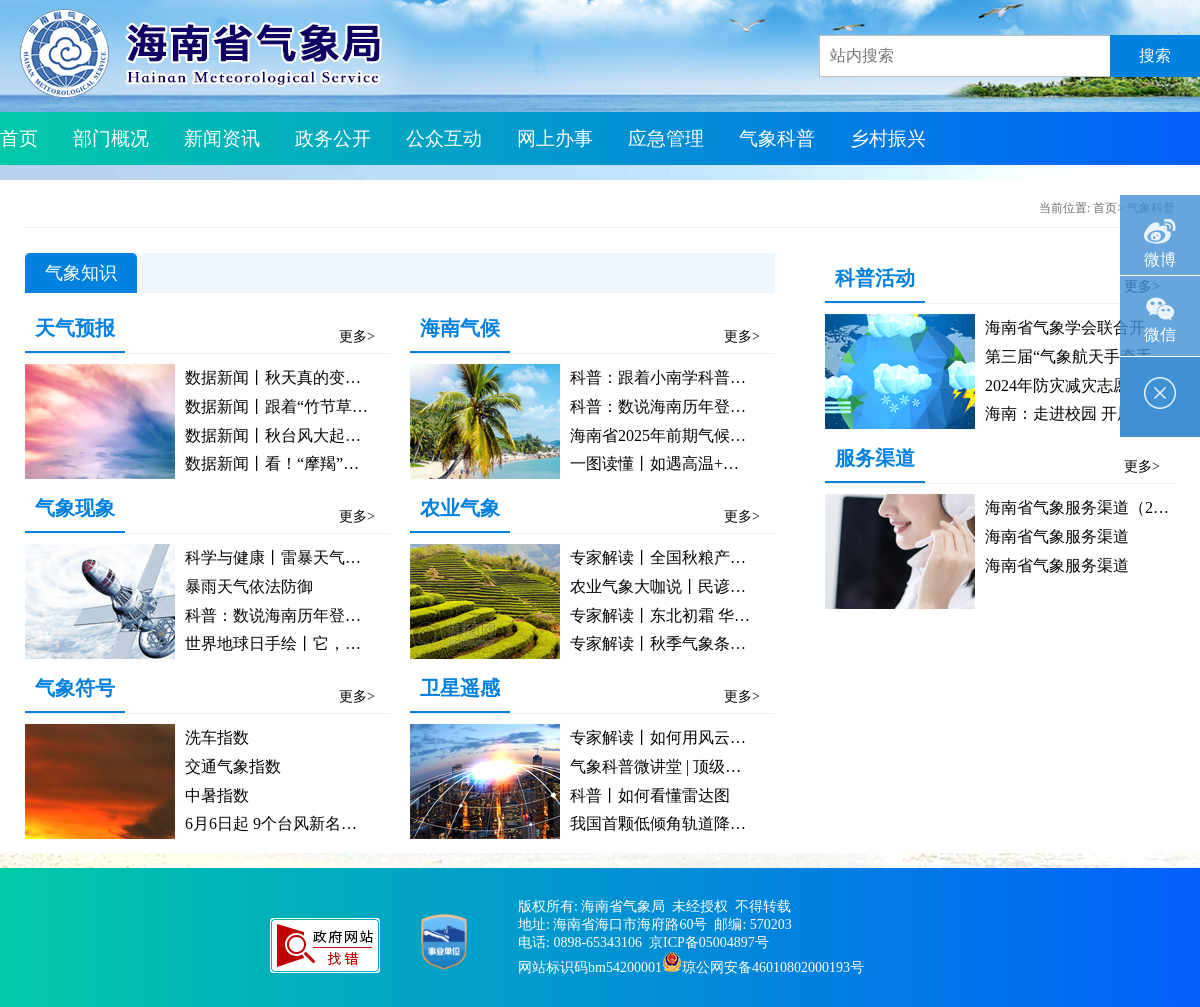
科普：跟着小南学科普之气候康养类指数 (714, 377)
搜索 (1155, 55)
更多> (357, 336)
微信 (1160, 309)
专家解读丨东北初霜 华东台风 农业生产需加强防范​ (750, 615)
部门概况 (111, 138)
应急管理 (666, 138)
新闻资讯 (222, 138)
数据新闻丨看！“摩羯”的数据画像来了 (320, 463)
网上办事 (555, 138)
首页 (19, 138)
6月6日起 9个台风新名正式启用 (295, 823)
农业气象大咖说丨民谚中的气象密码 (698, 586)
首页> (1108, 208)
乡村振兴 (888, 138)
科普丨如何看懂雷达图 (650, 795)
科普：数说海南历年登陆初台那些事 (313, 615)
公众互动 (444, 138)
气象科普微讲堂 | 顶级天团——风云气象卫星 (727, 766)
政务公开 (333, 138)
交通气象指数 (233, 766)
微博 (1160, 231)
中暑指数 (217, 795)
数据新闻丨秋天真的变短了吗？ (297, 377)
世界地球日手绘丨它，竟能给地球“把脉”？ (336, 643)
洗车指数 (217, 737)
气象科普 (777, 138)
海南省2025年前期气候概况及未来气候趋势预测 (738, 435)
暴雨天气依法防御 (249, 586)
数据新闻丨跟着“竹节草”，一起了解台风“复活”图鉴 (367, 406)
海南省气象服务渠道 (1057, 536)
